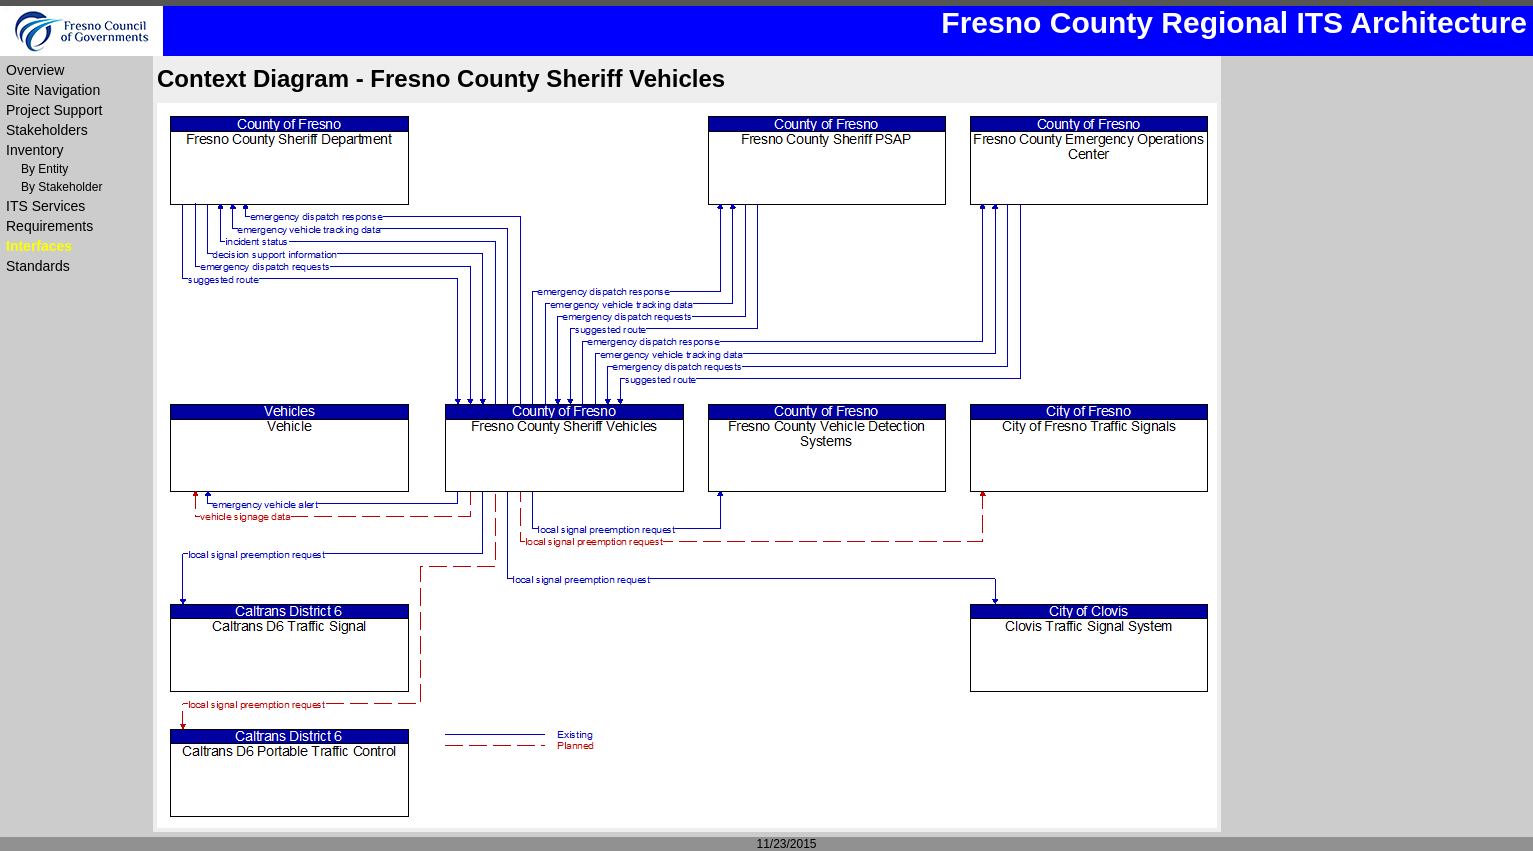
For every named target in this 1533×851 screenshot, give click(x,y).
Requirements (49, 226)
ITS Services (45, 206)
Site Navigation (53, 90)
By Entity (44, 169)
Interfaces (39, 246)
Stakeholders (47, 130)
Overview (35, 70)
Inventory (35, 150)
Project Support (54, 110)
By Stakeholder (61, 187)
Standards (38, 266)
